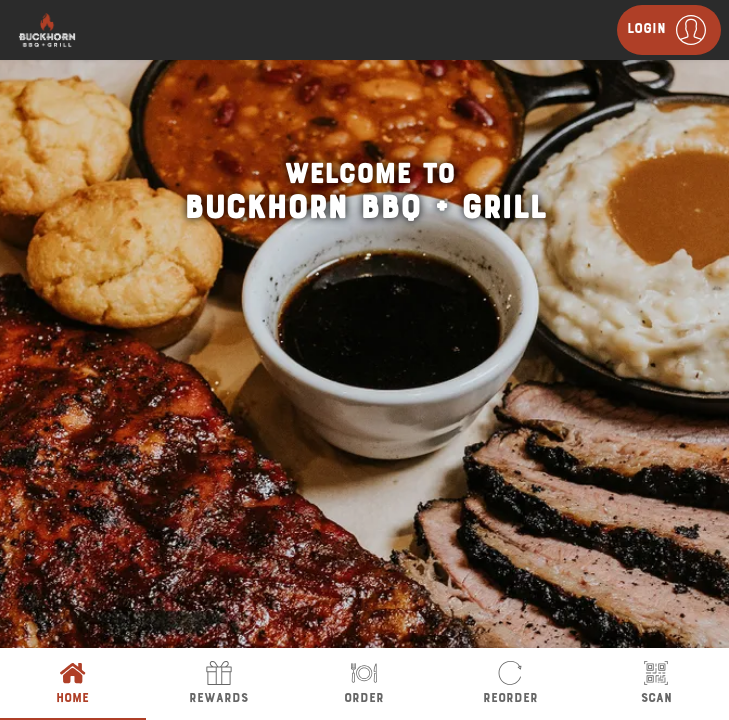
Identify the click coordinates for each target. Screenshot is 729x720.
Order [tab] (365, 684)
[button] (669, 30)
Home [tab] (73, 684)
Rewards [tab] (219, 684)
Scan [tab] (656, 684)
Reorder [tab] (510, 684)
